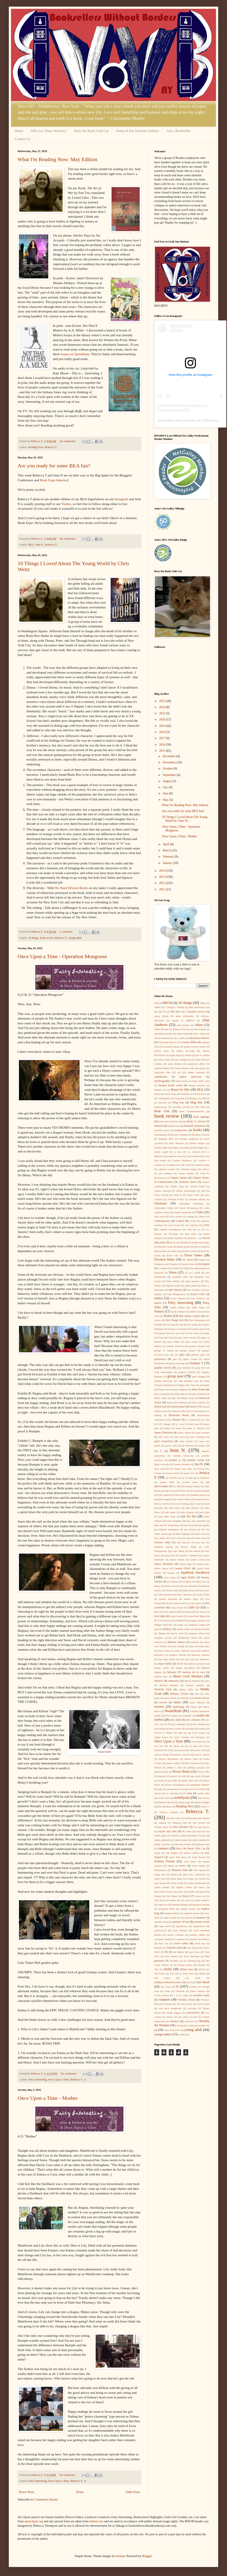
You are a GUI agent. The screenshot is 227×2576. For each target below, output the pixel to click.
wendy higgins (173, 2012)
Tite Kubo (159, 1973)
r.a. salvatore (172, 1793)
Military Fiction (179, 1693)
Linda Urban (203, 1594)
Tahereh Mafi (174, 1947)
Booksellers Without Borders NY (180, 420)
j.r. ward (180, 1424)
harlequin (204, 1385)
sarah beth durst (177, 1857)
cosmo (193, 1221)
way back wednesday (170, 2008)
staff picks (159, 1900)
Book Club (161, 1111)
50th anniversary (197, 1007)
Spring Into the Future (165, 1896)
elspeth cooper (173, 1285)
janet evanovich (163, 1441)
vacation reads (201, 1995)
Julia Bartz (174, 1508)
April (166, 844)
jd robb (186, 1445)
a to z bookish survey (192, 1011)
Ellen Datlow (173, 1281)
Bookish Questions (194, 1125)
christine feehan (197, 1199)
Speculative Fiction (163, 1891)
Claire (199, 1212)
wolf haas (189, 2021)
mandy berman (202, 1629)
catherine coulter (166, 1169)
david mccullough (179, 1242)
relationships (191, 1818)
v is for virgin (181, 1995)
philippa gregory (196, 1767)
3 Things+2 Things (174, 1007)
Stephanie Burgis (179, 1904)
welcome (192, 2008)
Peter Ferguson (192, 1763)
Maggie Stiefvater (163, 1624)
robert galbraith (162, 1840)
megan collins (161, 1667)
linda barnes (189, 1590)
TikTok (201, 1969)
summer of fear (180, 1921)
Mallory (167, 1629)
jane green (179, 1436)
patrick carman (201, 1754)
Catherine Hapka (188, 1169)
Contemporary (162, 1220)
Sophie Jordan (184, 1887)
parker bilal (200, 1750)
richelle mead (161, 1827)
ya (155, 2030)
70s (164, 1011)
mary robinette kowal (185, 1650)
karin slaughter (173, 1521)
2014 (162, 870)
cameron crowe (174, 1156)
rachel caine (203, 1793)
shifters (174, 1874)
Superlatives (199, 1926)
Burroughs (198, 1147)
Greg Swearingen (163, 1372)
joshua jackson (202, 1499)
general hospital (197, 1346)
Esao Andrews (197, 1298)
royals (157, 1853)
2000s (157, 1007)
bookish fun (174, 1125)
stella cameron (202, 1900)
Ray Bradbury (165, 1806)
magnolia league (197, 1624)
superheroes (182, 1926)
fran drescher (172, 1324)
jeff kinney (199, 1445)
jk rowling (187, 1477)
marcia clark (177, 1633)
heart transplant (162, 1394)
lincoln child (172, 1590)
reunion (162, 1822)
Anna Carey (164, 1059)
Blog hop (178, 1102)
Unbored (180, 1991)
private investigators (175, 1784)
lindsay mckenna (168, 1599)
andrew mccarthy (185, 1050)
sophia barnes (161, 1887)
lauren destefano (163, 1563)
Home (19, 131)
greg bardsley (184, 1367)
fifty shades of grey (190, 1315)
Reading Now (35, 447)
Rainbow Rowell (166, 1802)
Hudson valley (179, 1411)
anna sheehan (175, 1063)
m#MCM (181, 1620)
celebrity (168, 1173)
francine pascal (198, 1329)
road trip (201, 1831)
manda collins (183, 1629)
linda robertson (184, 1594)
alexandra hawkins (163, 1033)
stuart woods (170, 1917)
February (169, 856)
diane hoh (176, 1251)
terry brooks (171, 1956)
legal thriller (188, 1577)
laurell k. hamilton (189, 1555)
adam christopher (184, 1016)
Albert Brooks (161, 1029)
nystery (202, 1728)
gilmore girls (198, 1354)
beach (157, 1094)
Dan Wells (191, 1234)
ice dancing (196, 1411)
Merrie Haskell (192, 1680)
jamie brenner (202, 1432)
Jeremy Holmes (182, 1464)
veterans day (170, 2004)
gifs (172, 1354)
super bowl (164, 1926)
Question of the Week (195, 1789)
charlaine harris (188, 1181)
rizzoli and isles (167, 1831)
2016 (162, 744)
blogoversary (160, 1107)
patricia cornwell (181, 1754)
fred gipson (160, 1333)
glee (175, 1359)
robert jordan (180, 1840)
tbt (166, 1951)
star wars (185, 1900)
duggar (202, 1259)
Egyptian (158, 1272)
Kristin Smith (188, 1546)
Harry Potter (199, 1389)
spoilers (191, 1891)
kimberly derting (163, 1546)
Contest (180, 1220)
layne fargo (169, 1577)
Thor (156, 1969)
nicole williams (198, 1724)
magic (181, 1624)
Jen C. (158, 1451)
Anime (188, 1055)
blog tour (196, 1102)
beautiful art (186, 1094)
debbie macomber (200, 1242)
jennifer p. (175, 1460)
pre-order (172, 1780)
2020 (162, 719)
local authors (170, 1611)
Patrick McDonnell (169, 1759)
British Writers (197, 1143)
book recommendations (191, 1111)
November (170, 762)
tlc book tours (186, 1973)
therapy (201, 1965)
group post (175, 1376)
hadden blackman (163, 1381)
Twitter (66, 504)
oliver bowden (181, 1737)
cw (198, 1229)
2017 (162, 738)
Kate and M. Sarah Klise (166, 1525)
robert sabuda (199, 1840)
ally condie (179, 1038)
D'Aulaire (174, 1234)
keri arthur (159, 1538)
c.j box (178, 1151)
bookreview (181, 1130)
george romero (188, 1350)
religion (205, 1818)
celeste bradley (186, 1173)
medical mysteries (196, 1663)
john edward (171, 1490)
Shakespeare (160, 1870)
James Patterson (163, 1432)
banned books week (170, 1085)
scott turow (190, 1861)
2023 (162, 713)
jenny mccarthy (162, 1464)
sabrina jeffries (191, 1853)
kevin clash (176, 1538)
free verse (175, 1333)
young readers (163, 2034)
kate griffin (203, 1525)
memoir (158, 1680)
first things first (175, 1320)
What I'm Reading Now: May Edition (57, 159)
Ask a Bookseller (178, 131)
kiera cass (200, 1538)
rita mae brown (201, 1827)
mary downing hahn (199, 1646)
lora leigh (159, 1616)
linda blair (204, 1590)
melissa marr (161, 1676)
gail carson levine (187, 1337)
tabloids (158, 1947)
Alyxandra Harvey (167, 1042)
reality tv (204, 1806)
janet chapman (197, 1436)
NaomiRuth (173, 1711)
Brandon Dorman (200, 1134)
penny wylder (173, 1763)
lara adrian (194, 1551)
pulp (160, 1789)
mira (197, 1693)
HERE (107, 1751)
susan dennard (180, 1930)
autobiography (162, 1080)
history (170, 1402)
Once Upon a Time (58, 2079)
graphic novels (162, 1367)
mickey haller (186, 1689)
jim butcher (171, 1477)
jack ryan (194, 1424)
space (202, 1887)
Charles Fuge (177, 1186)
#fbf (156, 1003)
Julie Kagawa (187, 1512)
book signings (201, 1116)
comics (202, 1216)
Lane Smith (178, 1551)
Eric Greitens (193, 1289)
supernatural (160, 1930)
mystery (159, 1706)
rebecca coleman (169, 1812)
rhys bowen (199, 1822)
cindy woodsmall (182, 1212)
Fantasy (159, 1311)
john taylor (180, 1495)
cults (189, 1229)
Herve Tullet (160, 1398)
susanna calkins (197, 1934)
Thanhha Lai (176, 1960)
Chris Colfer (193, 1195)
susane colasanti (175, 1934)
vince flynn (186, 2004)
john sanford (164, 1495)
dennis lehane (183, 1246)
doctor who (172, 1255)
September (170, 775)
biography (179, 1098)
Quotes (157, 1793)
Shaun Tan (159, 1874)
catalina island (202, 1164)
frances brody (190, 1324)
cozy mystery (191, 1225)
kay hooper (190, 1529)
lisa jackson (175, 1603)
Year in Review (172, 2030)
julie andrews (192, 1508)
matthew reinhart (177, 1655)
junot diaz (204, 1512)
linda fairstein (165, 1594)
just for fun (188, 1516)
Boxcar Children (179, 1134)
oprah (176, 1746)
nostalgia (190, 1728)
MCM (180, 1663)
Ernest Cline (198, 1294)
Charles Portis (197, 1186)
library (157, 1586)
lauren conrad (197, 1559)
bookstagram (160, 1134)
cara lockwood (194, 1156)
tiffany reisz (186, 1969)
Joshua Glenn (183, 1499)
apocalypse (200, 1068)
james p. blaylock (196, 1428)
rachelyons (182, 1797)
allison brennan (161, 1038)
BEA (31, 544)
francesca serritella (177, 1329)
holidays (182, 1402)
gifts (182, 1354)
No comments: (68, 441)
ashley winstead (196, 1072)
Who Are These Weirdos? (49, 131)
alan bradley (183, 1025)
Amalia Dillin (189, 1042)
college (190, 1216)
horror (193, 1406)
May (166, 799)
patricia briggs (161, 1754)
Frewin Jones (192, 1333)
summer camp (161, 1921)
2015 (162, 750)
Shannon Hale (180, 1870)
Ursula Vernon (161, 1995)
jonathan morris (198, 1495)
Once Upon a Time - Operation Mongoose (62, 956)
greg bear (200, 1367)
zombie (182, 2034)
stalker (172, 1900)
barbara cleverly (196, 1085)
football (158, 1324)
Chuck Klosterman (188, 1208)
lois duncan (186, 1611)
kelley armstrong (162, 1533)
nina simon (159, 1728)
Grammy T (196, 1363)
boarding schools (181, 1107)
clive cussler (175, 1216)
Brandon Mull (166, 1138)
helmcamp (179, 1394)
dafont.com (96, 2521)
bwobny (212, 420)
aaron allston (161, 1016)
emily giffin (191, 1285)
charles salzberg (162, 1190)
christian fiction (176, 1199)
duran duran (188, 1264)
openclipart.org (33, 2521)
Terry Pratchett (191, 1956)
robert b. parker (179, 1835)
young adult (75, 937)
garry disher (173, 1341)
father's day (195, 1311)
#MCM (166, 1003)
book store (163, 1121)
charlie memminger (186, 1190)
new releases (193, 1719)
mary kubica (164, 1650)
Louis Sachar (176, 1616)
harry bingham (180, 1389)
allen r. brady (199, 1033)
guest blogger (199, 1376)
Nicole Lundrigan (177, 1724)
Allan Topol (183, 1033)
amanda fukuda (171, 1046)
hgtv (174, 1398)
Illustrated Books (179, 1415)
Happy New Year (186, 1385)
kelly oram (200, 1533)
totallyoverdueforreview (167, 1982)
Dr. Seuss (187, 1259)
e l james (162, 1268)
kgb (188, 1538)
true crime (165, 1986)
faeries (158, 1303)
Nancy (194, 1706)
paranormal (183, 1750)
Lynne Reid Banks (196, 1616)
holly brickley (199, 1402)
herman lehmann (197, 1394)
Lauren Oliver (182, 1568)
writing (179, 2025)
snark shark (176, 1878)
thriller (168, 1969)
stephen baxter (187, 1908)
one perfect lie (198, 1741)
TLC (172, 1973)
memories (173, 1680)
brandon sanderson (189, 1138)
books (197, 1130)
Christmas (160, 1203)
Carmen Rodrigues (182, 1160)
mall (156, 1629)
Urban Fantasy (197, 1991)
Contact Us (23, 139)
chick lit (177, 1195)
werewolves (193, 2012)
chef (203, 1190)
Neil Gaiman (171, 1715)
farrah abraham (178, 1311)
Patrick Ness (191, 1759)
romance (163, 1848)
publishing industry (199, 1784)
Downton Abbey (164, 1259)
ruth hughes (172, 1853)
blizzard (163, 1102)
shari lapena (199, 1870)
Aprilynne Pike (162, 1072)
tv (85, 2079)
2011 (162, 889)
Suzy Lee (163, 1943)
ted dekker (178, 1952)
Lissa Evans (177, 1607)
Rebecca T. (51, 447)
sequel (171, 1865)
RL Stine (187, 1831)
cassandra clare (173, 1164)
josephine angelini (163, 1499)
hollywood (160, 1406)
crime (206, 1225)
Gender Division (175, 1346)
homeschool (178, 1406)
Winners (174, 2021)
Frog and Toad (165, 1337)
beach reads (170, 1094)
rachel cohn (163, 1798)
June (166, 793)
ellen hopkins (192, 1281)
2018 (162, 732)
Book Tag (178, 1121)
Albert (199, 1025)
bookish (158, 1125)
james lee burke (172, 1428)
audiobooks (160, 1076)
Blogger (147, 2556)
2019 (162, 726)
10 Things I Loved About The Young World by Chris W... (184, 818)
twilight (193, 1986)
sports (203, 1891)
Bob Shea (200, 1107)
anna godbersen (182, 1059)
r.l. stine (187, 1793)
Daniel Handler (175, 1238)
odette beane (161, 1737)
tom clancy (162, 1978)
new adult (175, 1719)
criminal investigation (170, 1229)
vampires (164, 1999)
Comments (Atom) (46, 2499)
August (167, 781)
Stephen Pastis (171, 1913)
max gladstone (202, 1659)
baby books (181, 1081)
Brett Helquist (176, 1143)
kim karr (200, 1542)
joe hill (176, 1486)
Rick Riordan (180, 1826)
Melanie (171, 1672)
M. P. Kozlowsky (163, 1620)
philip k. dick (174, 1767)
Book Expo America (54, 480)
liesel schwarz (172, 1586)
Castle (188, 1164)
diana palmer (160, 1251)
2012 (162, 883)
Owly (170, 1750)
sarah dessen (198, 1857)
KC (203, 1529)
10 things (33, 937)
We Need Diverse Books (71, 888)
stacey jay (200, 1896)
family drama (177, 1307)
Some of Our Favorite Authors (137, 131)
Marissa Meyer (176, 1642)
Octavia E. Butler (163, 1732)
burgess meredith (180, 1147)
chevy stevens (161, 1195)
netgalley (187, 1715)
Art (179, 1072)
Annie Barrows (182, 1068)
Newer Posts (26, 2492)
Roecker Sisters (183, 1844)
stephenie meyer (191, 1913)
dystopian (204, 1264)
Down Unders (193, 1255)
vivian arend (203, 2004)
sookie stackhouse (197, 1883)
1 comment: (67, 931)
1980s (203, 1003)
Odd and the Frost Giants (191, 1732)
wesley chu (171, 2017)
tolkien (202, 1973)
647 (156, 1011)
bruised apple (160, 1147)
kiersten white (162, 1542)
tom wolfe (193, 1978)
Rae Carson (203, 1798)
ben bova (201, 1094)
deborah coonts (165, 1246)
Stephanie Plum (166, 1908)
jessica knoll (172, 1473)
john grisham (202, 1490)
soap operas (160, 1883)
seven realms (198, 1865)
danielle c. (193, 1238)
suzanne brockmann (199, 1939)
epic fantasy (175, 1289)
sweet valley (181, 1943)
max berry (185, 1659)
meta (207, 1680)
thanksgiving (194, 1960)
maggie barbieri (198, 1620)
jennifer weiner (196, 1460)
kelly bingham (183, 1533)
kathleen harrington (168, 1529)
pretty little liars (190, 1780)
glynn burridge (177, 1363)
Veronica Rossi (186, 1999)
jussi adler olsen (167, 1516)
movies (163, 1702)
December (169, 756)
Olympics (200, 1737)
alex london (200, 1029)
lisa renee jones (193, 1603)
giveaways (160, 1359)
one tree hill (161, 1746)
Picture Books (181, 1771)
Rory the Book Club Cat (91, 131)
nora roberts (175, 1728)
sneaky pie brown (196, 1878)
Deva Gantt (200, 1246)
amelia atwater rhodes (195, 1046)
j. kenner (175, 1419)
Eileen (173, 1272)
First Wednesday (197, 1320)
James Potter (184, 1432)
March (167, 850)
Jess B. (198, 1464)
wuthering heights (197, 2025)
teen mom (194, 1952)
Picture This (203, 1771)
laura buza (169, 1555)
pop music (195, 1776)
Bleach (206, 1098)
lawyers (171, 1572)
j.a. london (191, 1419)
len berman (172, 1581)
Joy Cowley (164, 1503)
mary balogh (177, 1646)
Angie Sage (174, 1055)
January (168, 863)
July (166, 787)
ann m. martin (202, 1055)
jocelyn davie (190, 1482)
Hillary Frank (187, 1398)
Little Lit (193, 1607)
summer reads (201, 1921)
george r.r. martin (163, 1350)
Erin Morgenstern (176, 1294)
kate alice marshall (196, 1521)
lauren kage (185, 1564)
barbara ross (160, 1089)
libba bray (201, 1581)
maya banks (164, 1663)
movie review (201, 1698)
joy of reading (182, 1503)
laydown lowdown (195, 1572)
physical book (161, 1771)
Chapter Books (178, 1177)
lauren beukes (177, 1559)
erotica (158, 1298)
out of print (191, 1746)
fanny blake (198, 1307)
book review (47, 937)
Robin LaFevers (162, 1844)
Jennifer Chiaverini (183, 1455)
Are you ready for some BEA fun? (54, 466)
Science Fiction (164, 1861)
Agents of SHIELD (183, 1020)
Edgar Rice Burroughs (195, 1268)
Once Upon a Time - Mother (48, 2098)
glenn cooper (190, 1359)
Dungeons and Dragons (166, 1264)
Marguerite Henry (188, 1637)
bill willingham (162, 1098)
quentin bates (173, 1789)
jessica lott (189, 1473)
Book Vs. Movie (196, 1121)
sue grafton (186, 1917)
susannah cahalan (163, 1939)
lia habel (187, 1581)
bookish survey (162, 1130)
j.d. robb (205, 1419)
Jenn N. (39, 544)
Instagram (121, 499)
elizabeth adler (180, 1276)
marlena (195, 1642)
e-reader (175, 1268)
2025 (162, 701)
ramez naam (185, 1802)
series (182, 1865)
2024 (162, 707)
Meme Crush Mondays (188, 1676)
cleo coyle (159, 1216)
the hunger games (183, 1965)
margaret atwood (163, 1637)
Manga (161, 1633)
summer (200, 1917)
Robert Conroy (198, 1835)
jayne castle (171, 1445)
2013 (162, 876)
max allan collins (166, 1659)
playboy (162, 1776)
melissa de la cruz (193, 1672)
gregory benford (186, 1372)
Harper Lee (163, 1389)
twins (167, 1991)
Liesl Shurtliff (190, 1586)
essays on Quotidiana (75, 354)
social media (177, 1883)
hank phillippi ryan (188, 1381)
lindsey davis (191, 1599)
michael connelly (195, 1685)
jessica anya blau (183, 1468)
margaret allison (197, 1633)
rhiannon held (179, 1822)
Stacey (186, 1896)
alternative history (199, 1038)
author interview (190, 1076)
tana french (192, 1947)
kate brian (189, 1525)
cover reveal (174, 1225)
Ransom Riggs (202, 1802)
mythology (179, 1706)
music (177, 1702)
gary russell (192, 1341)
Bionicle (193, 1098)
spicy (180, 1891)
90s (173, 1011)
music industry (197, 1702)
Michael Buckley (169, 1685)
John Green (186, 1490)
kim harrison (183, 1542)
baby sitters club (200, 1081)
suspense (180, 1939)
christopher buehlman (191, 1203)
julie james (170, 1512)
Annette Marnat (162, 1068)
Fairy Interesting (37, 2079)
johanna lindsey (192, 1486)
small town (160, 1878)
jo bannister (203, 1477)
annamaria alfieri (196, 1063)
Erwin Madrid (178, 1298)
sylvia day (199, 1943)
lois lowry (201, 1611)
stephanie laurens (200, 1904)
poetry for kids (178, 1776)
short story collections (194, 1874)
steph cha (162, 1904)
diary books (191, 1251)
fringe (206, 1333)
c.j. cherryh (194, 1151)
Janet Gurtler (186, 1441)
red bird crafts (173, 1818)
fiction (168, 1315)
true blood (203, 1982)
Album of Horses (181, 1029)
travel (189, 1982)
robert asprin (160, 1835)
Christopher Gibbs (163, 1208)
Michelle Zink (162, 1689)
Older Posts (133, 2492)
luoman (120, 2556)
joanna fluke (167, 1482)
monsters (185, 1698)
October (168, 768)
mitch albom (170, 1698)
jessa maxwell (161, 1468)
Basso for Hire (180, 1089)
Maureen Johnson (200, 1655)
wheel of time (190, 2017)
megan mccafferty (185, 1667)
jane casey (163, 1436)
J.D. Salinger (164, 1424)
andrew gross (161, 1050)
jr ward (197, 1503)
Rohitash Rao (202, 1844)
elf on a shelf (192, 1272)
